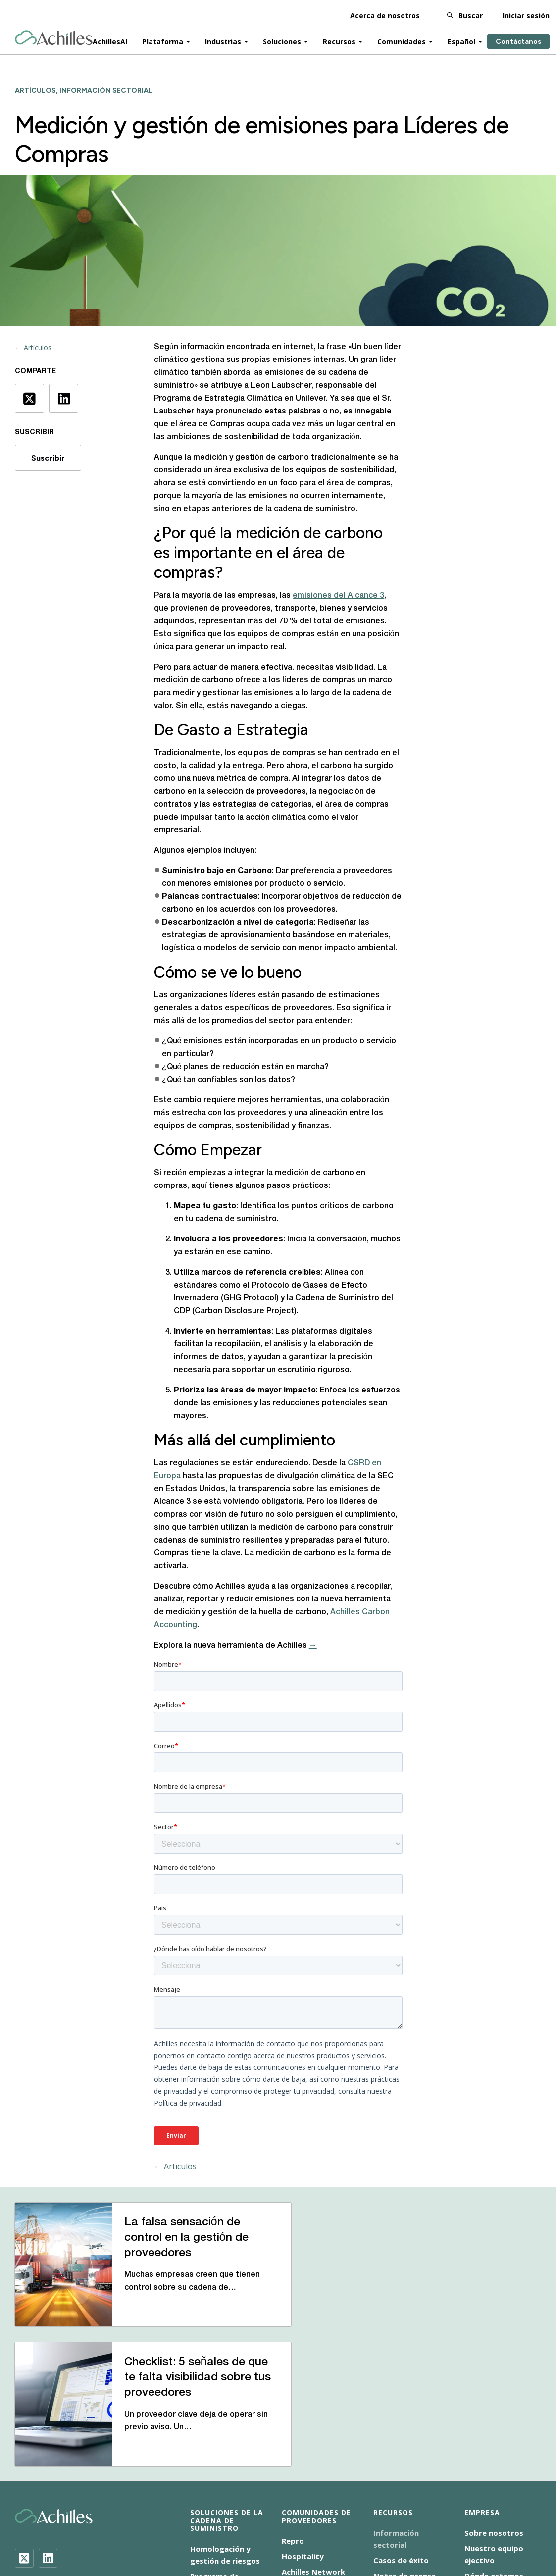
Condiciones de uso (357, 2529)
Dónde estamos (493, 2440)
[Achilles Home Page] (54, 37)
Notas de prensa (404, 2440)
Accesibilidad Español (51, 2529)
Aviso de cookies (129, 2529)
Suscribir (48, 458)
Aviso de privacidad (206, 2529)
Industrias (223, 40)
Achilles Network (313, 2436)
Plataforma (162, 40)
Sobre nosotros (493, 2397)
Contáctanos (518, 40)
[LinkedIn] (48, 2422)
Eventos (388, 2455)
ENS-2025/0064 (281, 2529)
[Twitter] (24, 2422)
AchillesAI (110, 40)
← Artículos (33, 347)
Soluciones (282, 40)
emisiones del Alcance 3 (338, 595)
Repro (293, 2405)
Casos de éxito (401, 2424)
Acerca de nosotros (385, 14)
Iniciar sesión (526, 14)
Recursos (339, 40)
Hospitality (303, 2420)
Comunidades (401, 40)
